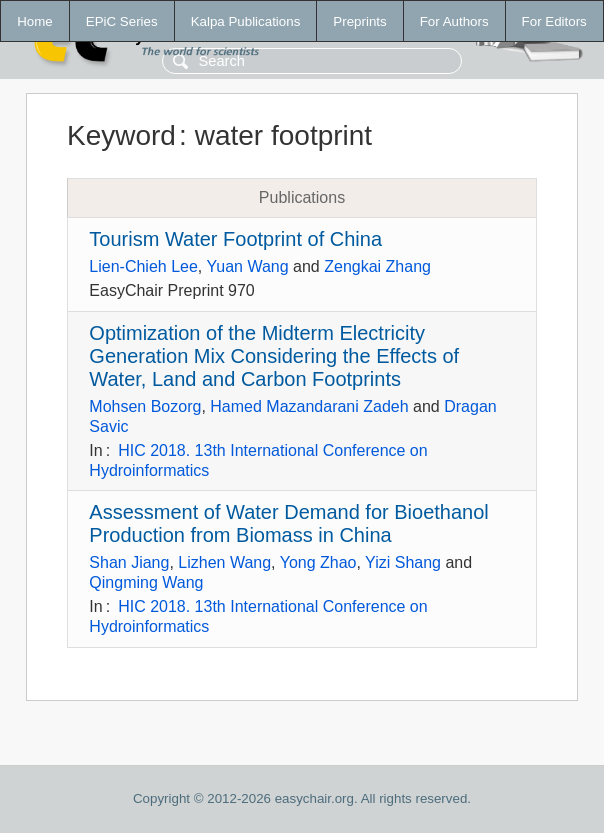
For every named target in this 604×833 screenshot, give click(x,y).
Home (35, 21)
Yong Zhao (318, 562)
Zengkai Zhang (377, 266)
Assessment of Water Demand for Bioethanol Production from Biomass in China (288, 523)
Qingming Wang (146, 582)
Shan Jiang (129, 562)
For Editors (554, 21)
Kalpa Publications (246, 21)
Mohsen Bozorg (145, 406)
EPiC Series (122, 21)
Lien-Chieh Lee (143, 266)
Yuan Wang (247, 266)
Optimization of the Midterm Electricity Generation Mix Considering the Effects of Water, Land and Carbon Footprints (274, 356)
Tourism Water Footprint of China (235, 239)
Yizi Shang (403, 562)
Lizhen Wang (224, 562)
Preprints (359, 21)
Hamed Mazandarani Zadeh (309, 406)
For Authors (454, 21)
